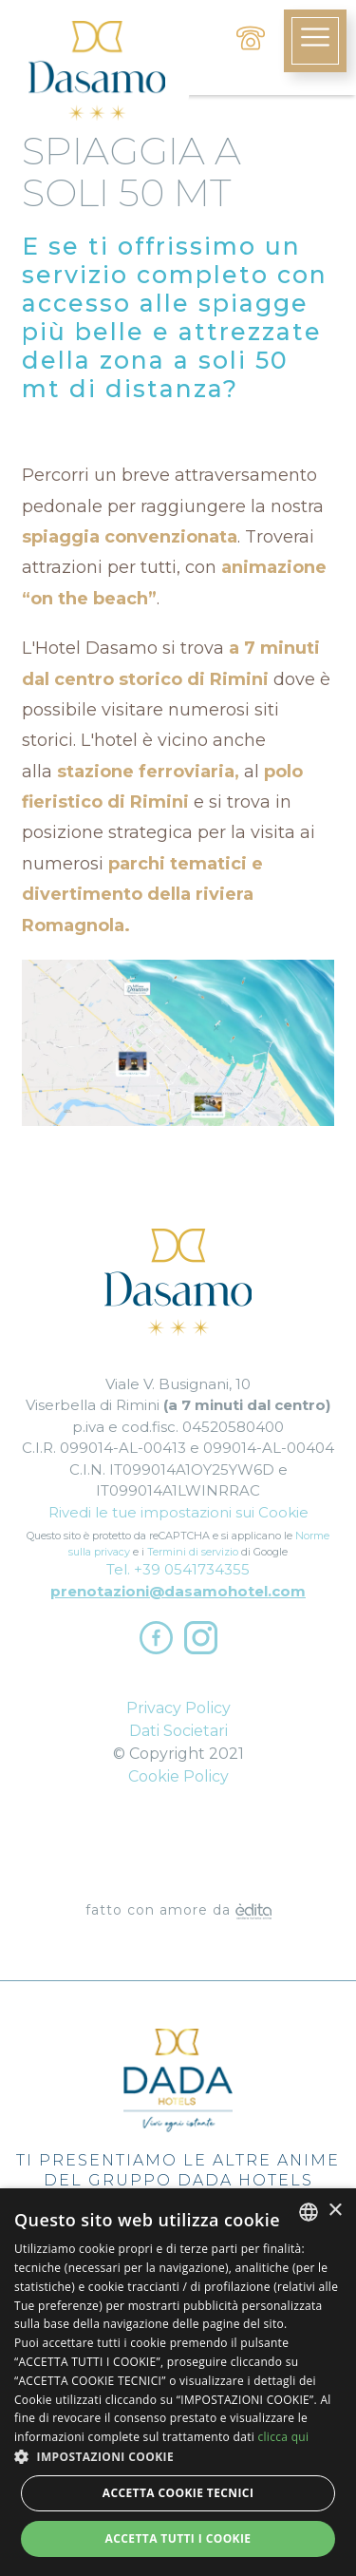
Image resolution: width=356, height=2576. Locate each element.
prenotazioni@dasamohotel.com (178, 1591)
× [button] (335, 2211)
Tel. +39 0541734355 (178, 1569)
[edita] (253, 1909)
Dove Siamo (178, 1855)
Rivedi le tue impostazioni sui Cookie (178, 1512)
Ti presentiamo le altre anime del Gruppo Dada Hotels (178, 2109)
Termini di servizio (192, 1551)
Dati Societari (178, 1731)
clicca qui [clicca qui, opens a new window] (283, 2437)
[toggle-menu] (315, 41)
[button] (178, 2457)
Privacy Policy (178, 1708)
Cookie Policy (178, 1776)
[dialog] (178, 2382)
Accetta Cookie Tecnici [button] (178, 2493)
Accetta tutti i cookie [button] (178, 2538)
